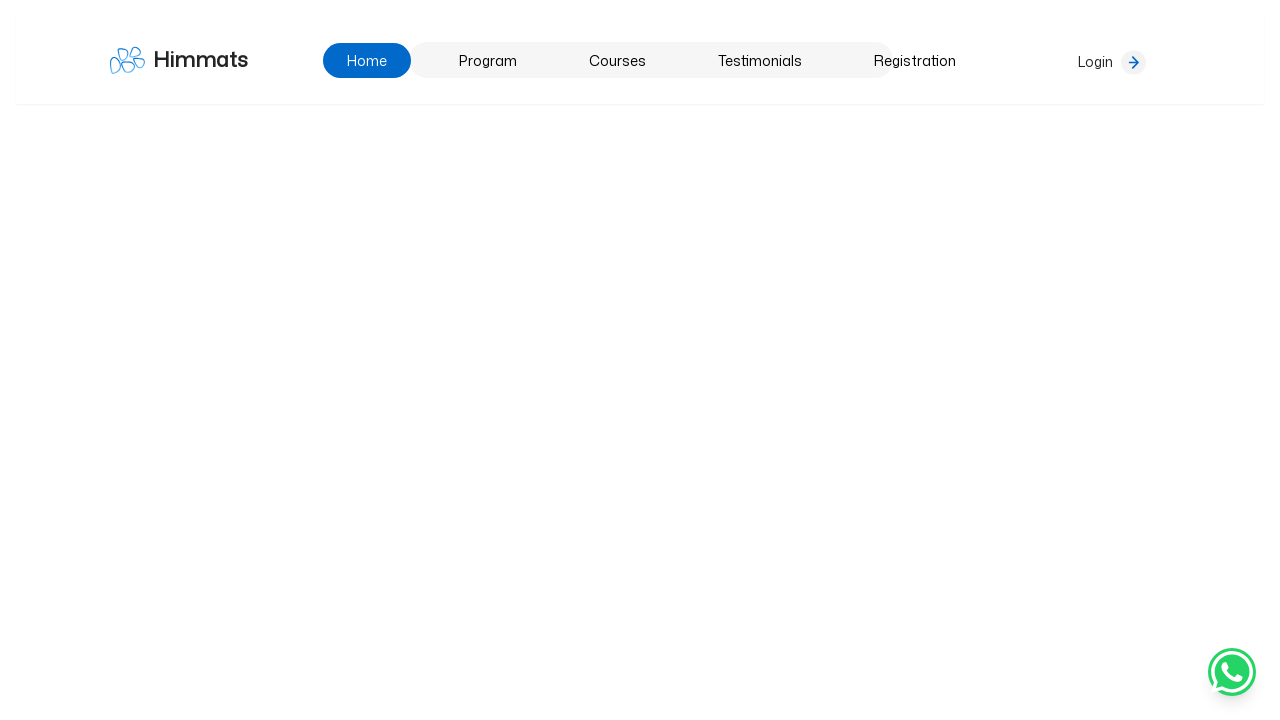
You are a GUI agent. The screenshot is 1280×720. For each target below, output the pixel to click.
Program (488, 60)
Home (367, 60)
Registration (915, 60)
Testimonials (760, 60)
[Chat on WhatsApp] (1232, 672)
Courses (617, 60)
